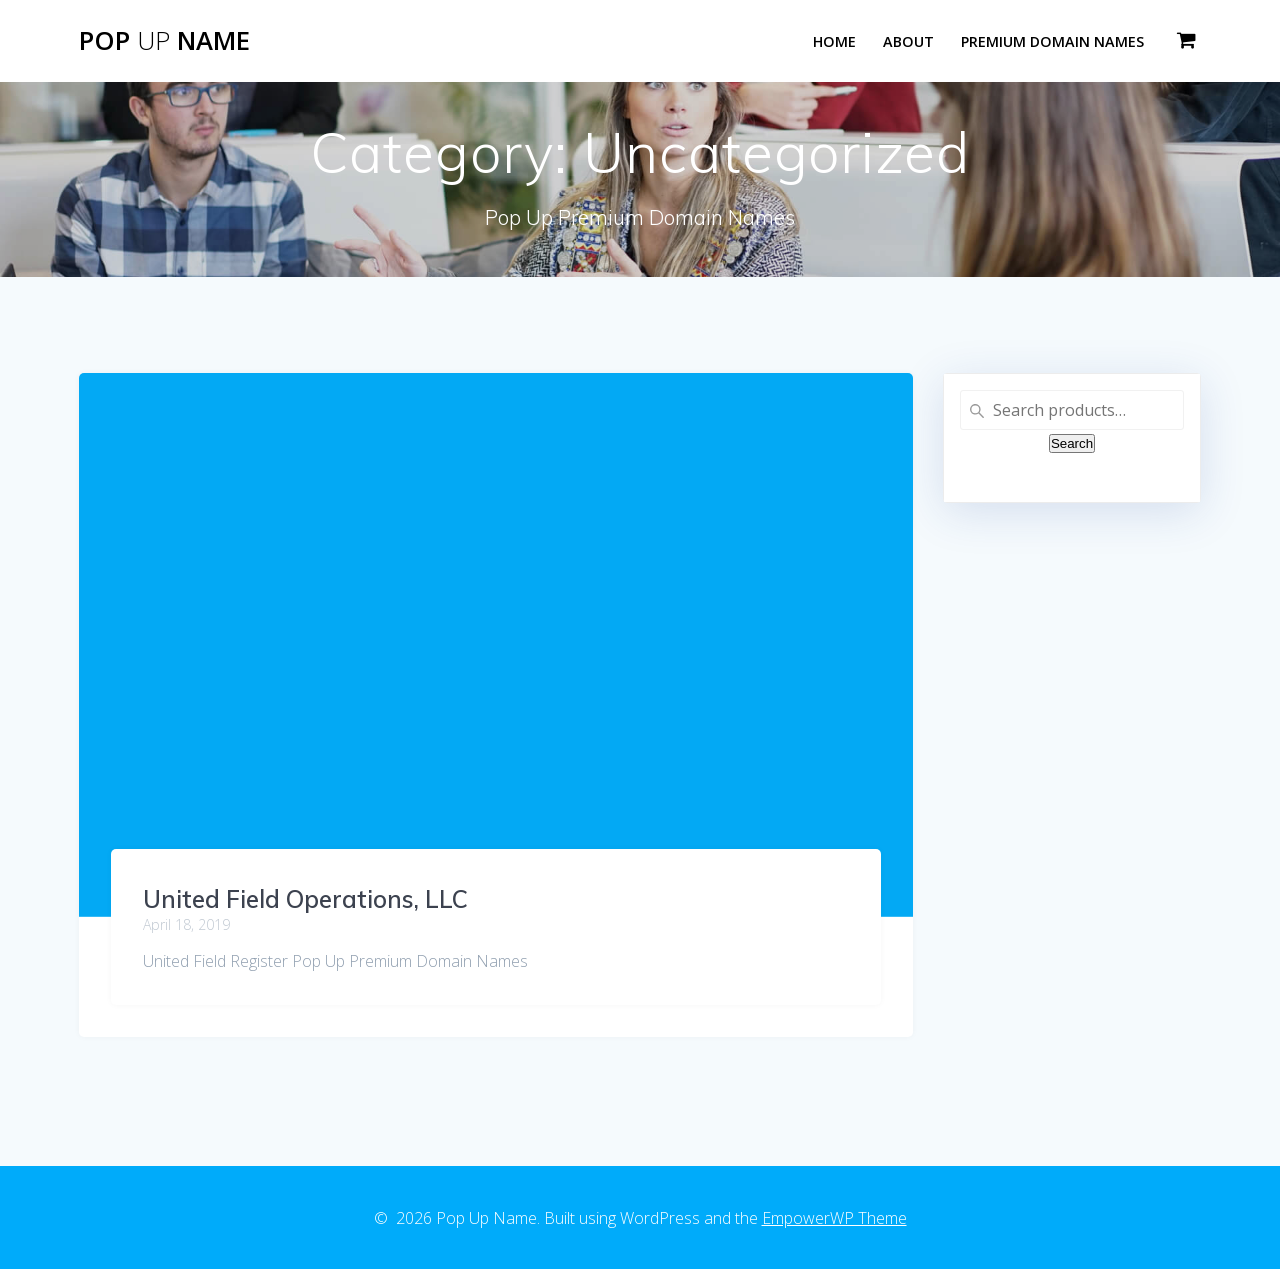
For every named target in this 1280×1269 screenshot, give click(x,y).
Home (834, 41)
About (908, 41)
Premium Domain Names (1052, 41)
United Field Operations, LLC (305, 899)
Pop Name (164, 41)
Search (1072, 443)
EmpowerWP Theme (834, 1218)
